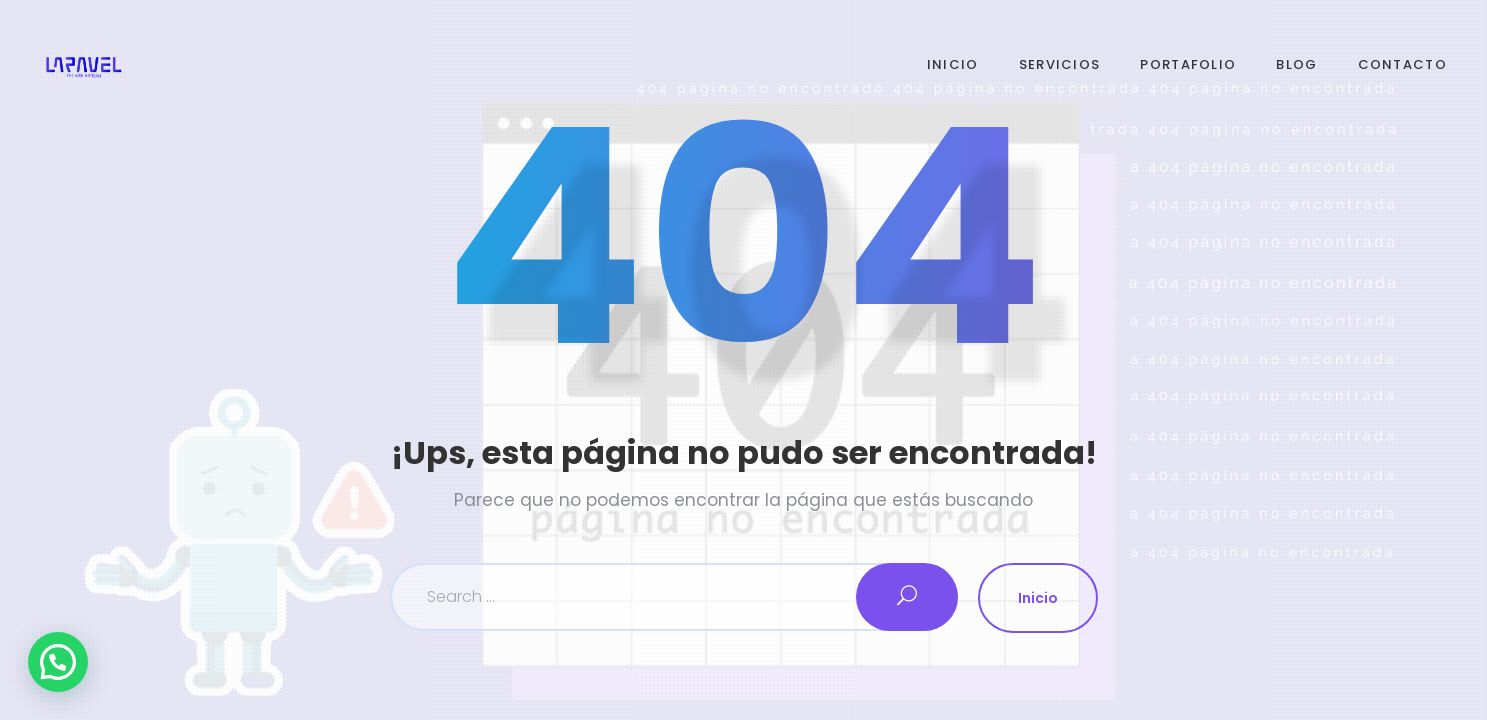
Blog (1296, 64)
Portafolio (1188, 64)
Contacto (1402, 64)
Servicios (1060, 64)
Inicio (953, 64)
